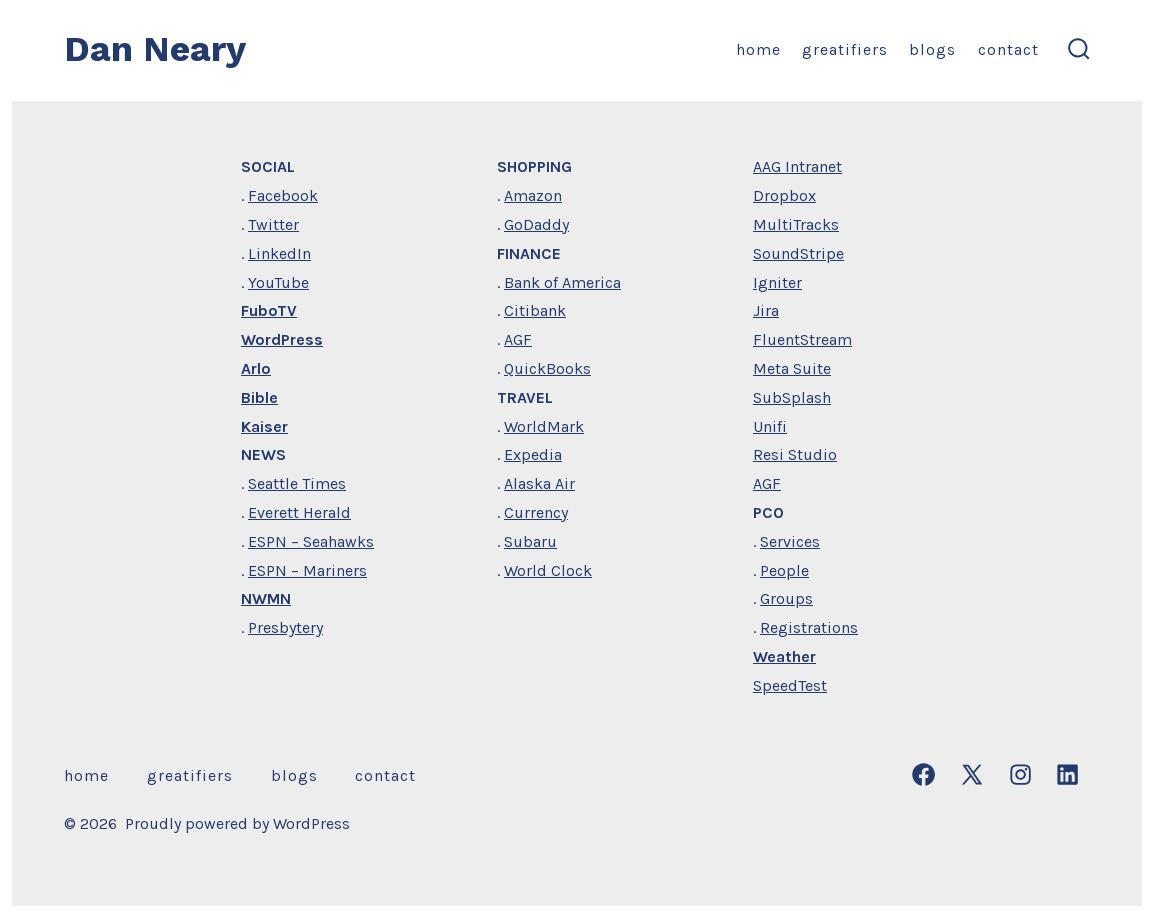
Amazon (533, 195)
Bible (259, 397)
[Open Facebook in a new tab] (923, 774)
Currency (536, 512)
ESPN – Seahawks (311, 541)
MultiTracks (796, 224)
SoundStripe (798, 253)
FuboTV (269, 310)
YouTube (278, 282)
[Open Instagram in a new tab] (1020, 774)
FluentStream (802, 339)
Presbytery (285, 627)
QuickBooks (547, 368)
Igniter (777, 282)
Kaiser (264, 426)
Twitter (273, 224)
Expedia (533, 454)
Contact (1008, 49)
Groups (786, 598)
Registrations (809, 627)
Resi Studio (795, 454)
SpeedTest (790, 685)
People (784, 570)
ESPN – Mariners (307, 570)
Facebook (283, 195)
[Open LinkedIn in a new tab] (1067, 774)
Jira (766, 310)
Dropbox (784, 195)
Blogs (932, 49)
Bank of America (562, 282)
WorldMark (544, 426)
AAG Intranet (797, 166)
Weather (784, 656)
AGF (518, 339)
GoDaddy (536, 224)
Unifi (770, 426)
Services (790, 541)
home (758, 49)
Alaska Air (539, 483)
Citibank (535, 310)
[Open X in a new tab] (972, 774)
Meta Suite (792, 368)
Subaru (530, 541)
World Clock (548, 570)
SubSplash (792, 397)
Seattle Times (297, 483)
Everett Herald (299, 512)
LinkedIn (279, 253)
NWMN (266, 598)
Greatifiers (845, 49)
